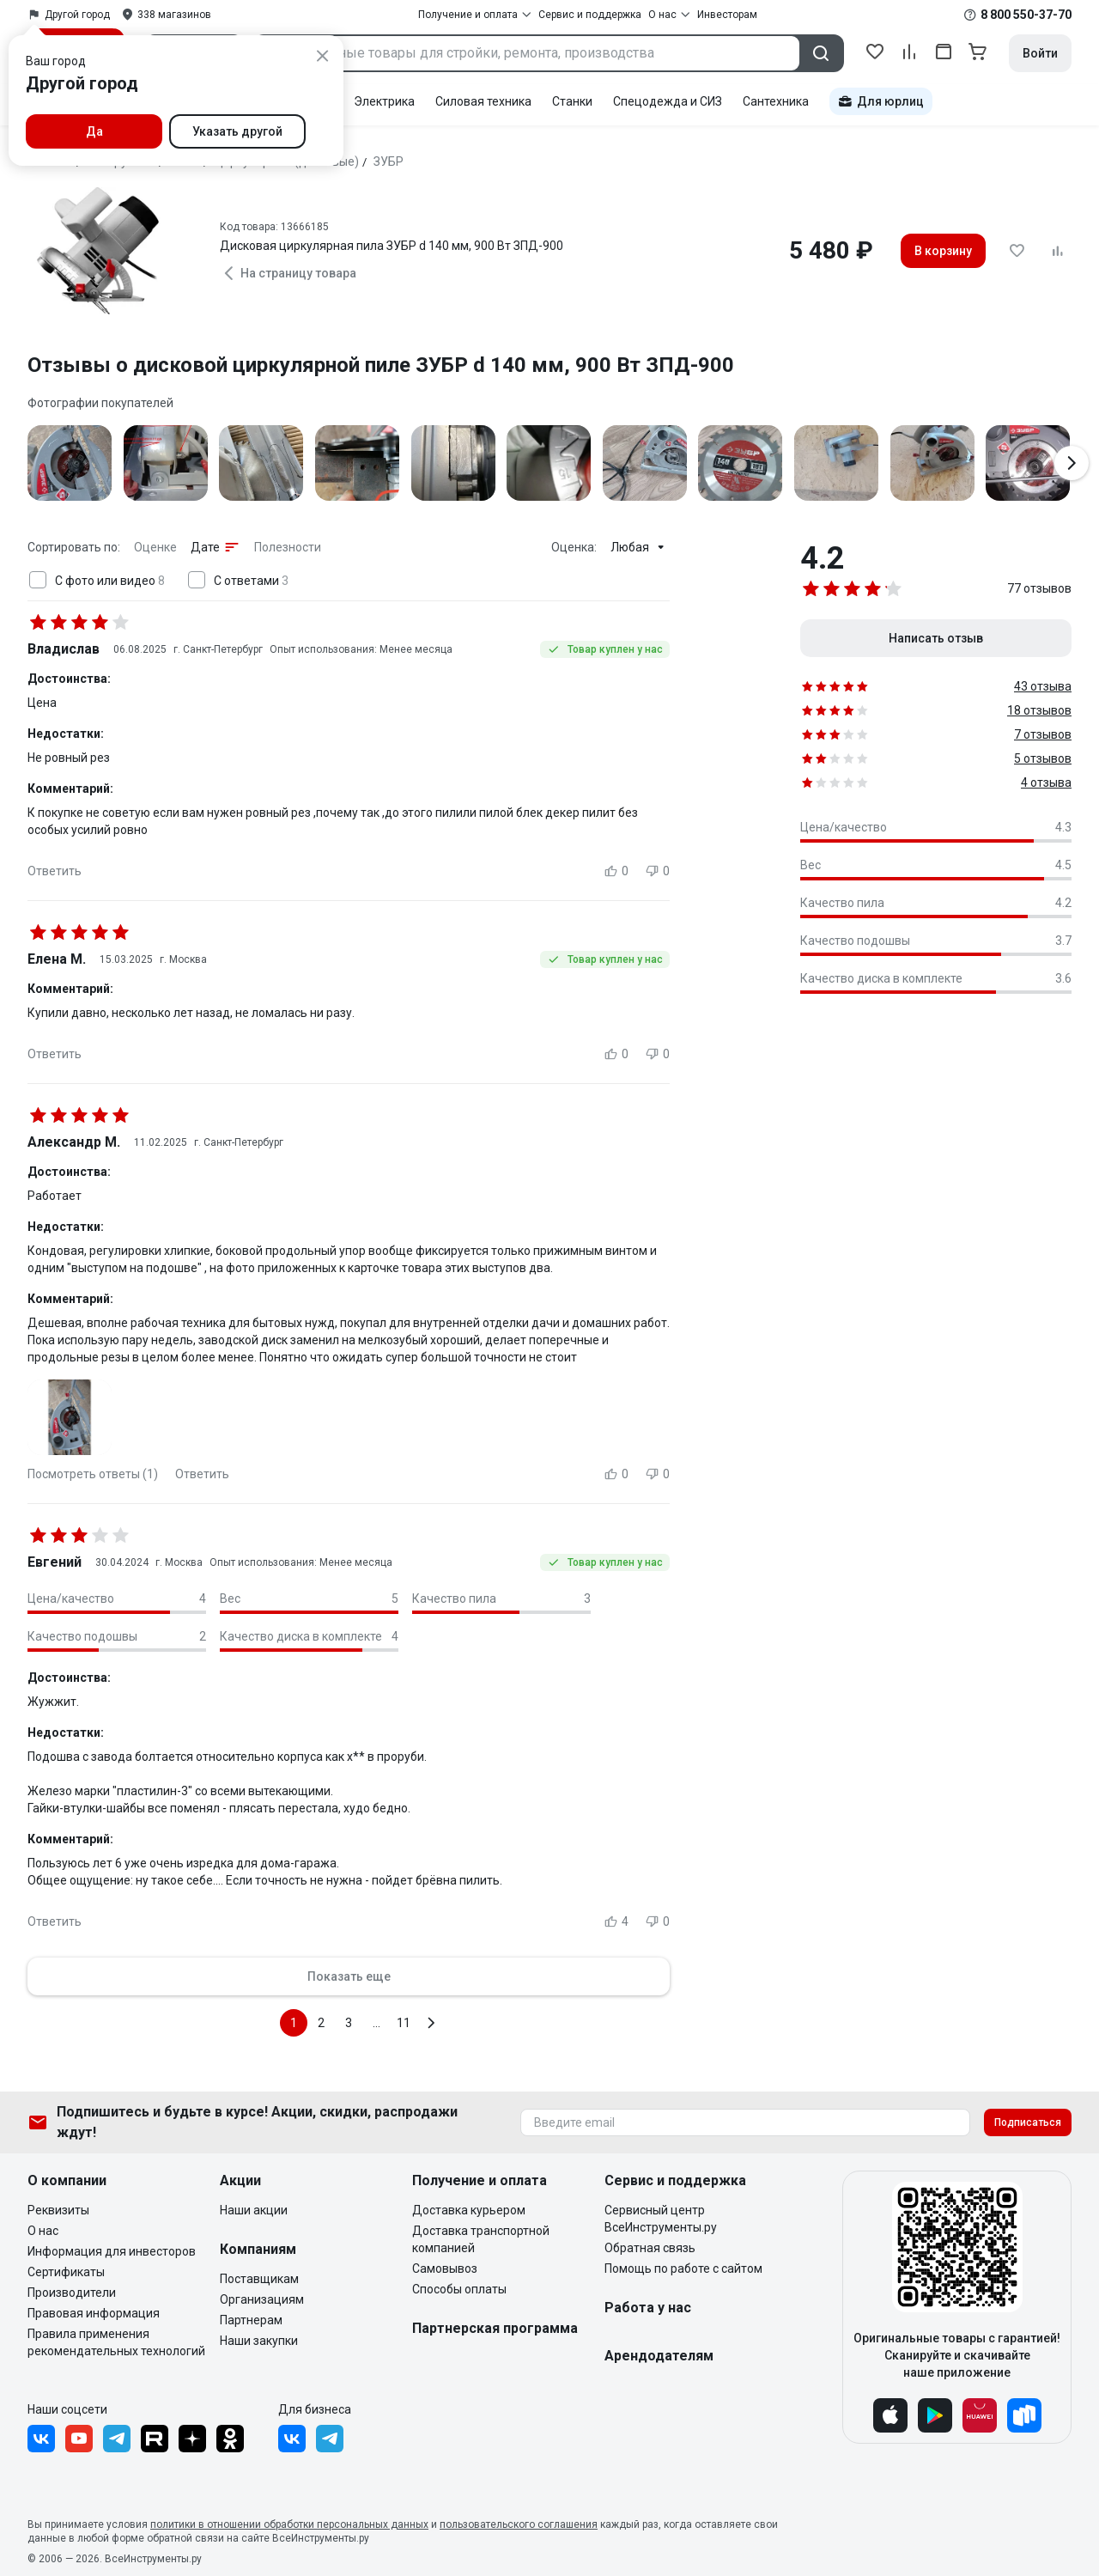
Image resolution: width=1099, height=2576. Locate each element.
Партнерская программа (495, 2328)
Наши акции (254, 2210)
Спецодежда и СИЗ (667, 101)
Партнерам (251, 2320)
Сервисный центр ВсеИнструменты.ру (660, 2218)
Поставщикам (259, 2279)
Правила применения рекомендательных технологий (116, 2342)
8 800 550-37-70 (1026, 14)
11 (403, 2023)
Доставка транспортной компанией (481, 2239)
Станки (572, 101)
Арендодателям (658, 2356)
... (376, 2023)
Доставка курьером (468, 2210)
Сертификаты (66, 2272)
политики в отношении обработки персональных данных (289, 2524)
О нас (42, 2231)
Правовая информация (93, 2313)
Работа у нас (647, 2307)
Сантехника (776, 101)
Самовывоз (444, 2268)
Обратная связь (649, 2248)
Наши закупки (259, 2341)
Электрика (384, 101)
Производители (71, 2292)
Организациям (262, 2299)
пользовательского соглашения (519, 2524)
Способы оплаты (459, 2289)
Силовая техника (483, 101)
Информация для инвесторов (111, 2251)
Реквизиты (58, 2210)
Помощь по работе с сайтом (683, 2268)
